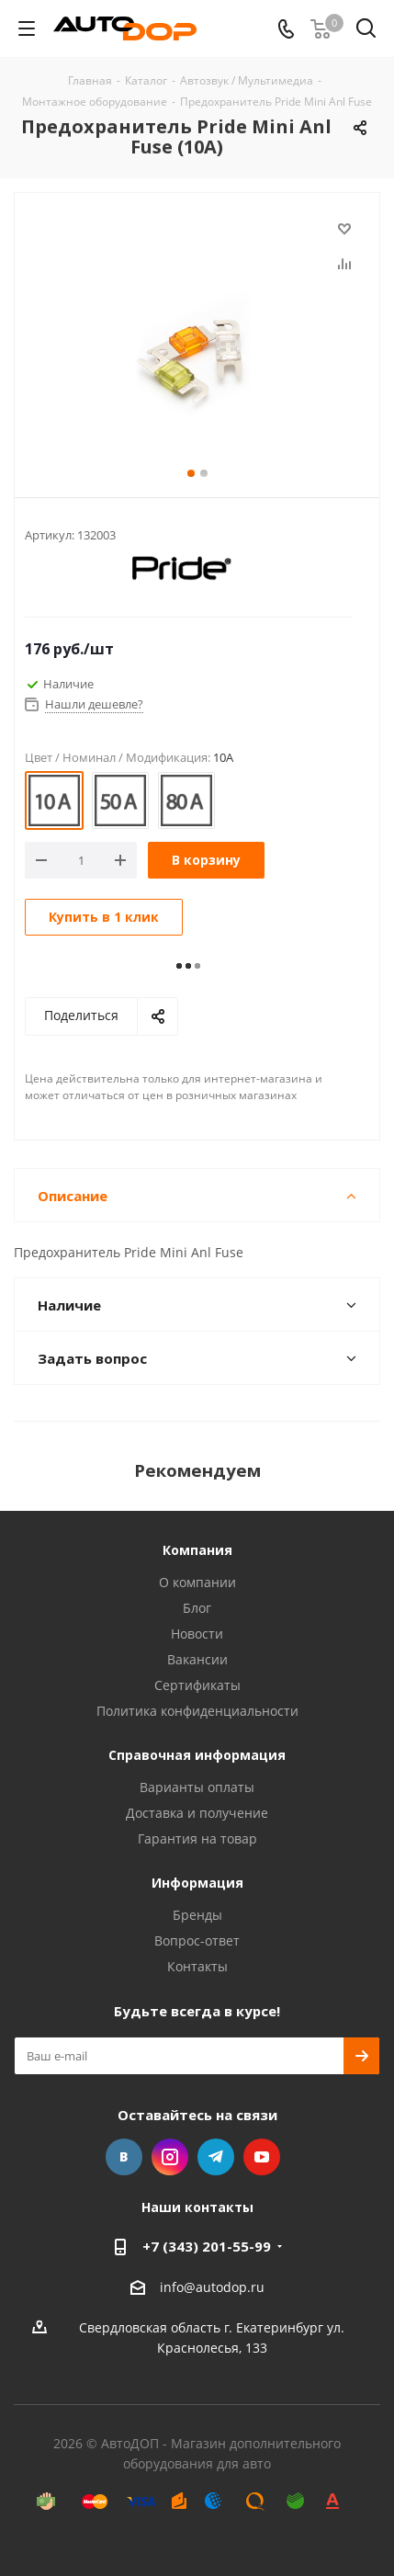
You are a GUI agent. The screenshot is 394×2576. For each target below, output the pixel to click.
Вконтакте (124, 2157)
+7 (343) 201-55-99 (206, 2246)
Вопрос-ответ (197, 1940)
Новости (197, 1633)
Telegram (215, 2157)
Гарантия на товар (197, 1838)
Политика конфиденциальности (197, 1710)
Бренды (197, 1914)
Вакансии (197, 1659)
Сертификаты (197, 1685)
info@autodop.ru (212, 2287)
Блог (197, 1608)
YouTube (261, 2157)
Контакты (197, 1966)
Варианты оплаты (197, 1787)
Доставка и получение (197, 1812)
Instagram (170, 2157)
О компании (197, 1582)
